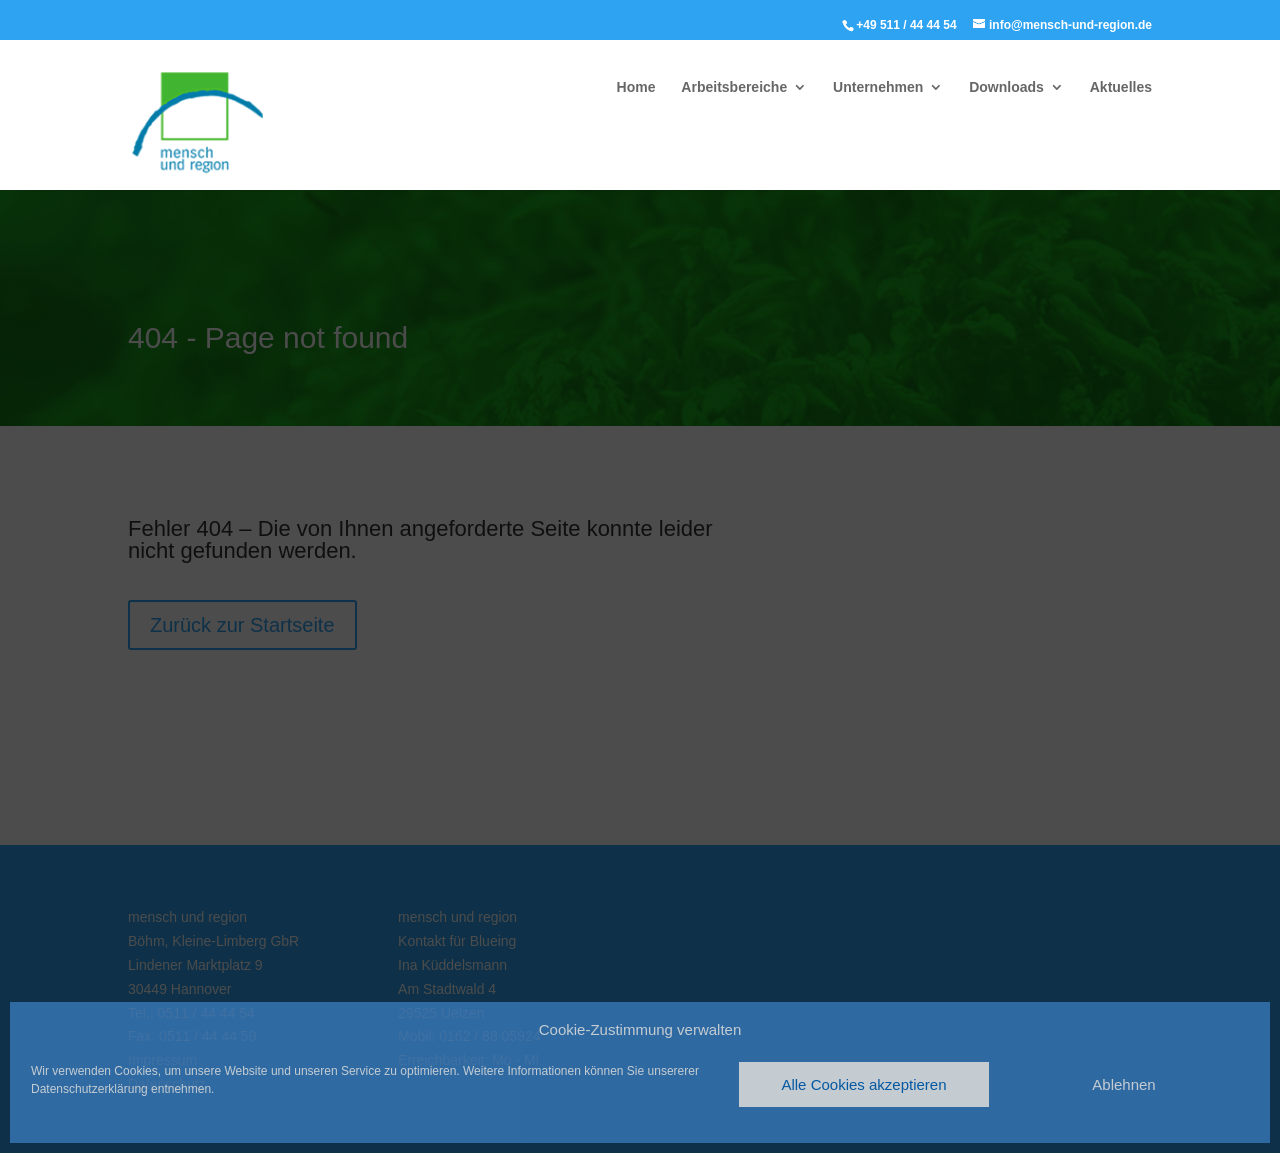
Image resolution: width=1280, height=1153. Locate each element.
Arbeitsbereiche (734, 87)
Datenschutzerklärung (89, 1089)
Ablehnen (1123, 1084)
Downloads (1006, 87)
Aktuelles (1121, 87)
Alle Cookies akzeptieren (863, 1084)
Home (636, 87)
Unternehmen (878, 87)
